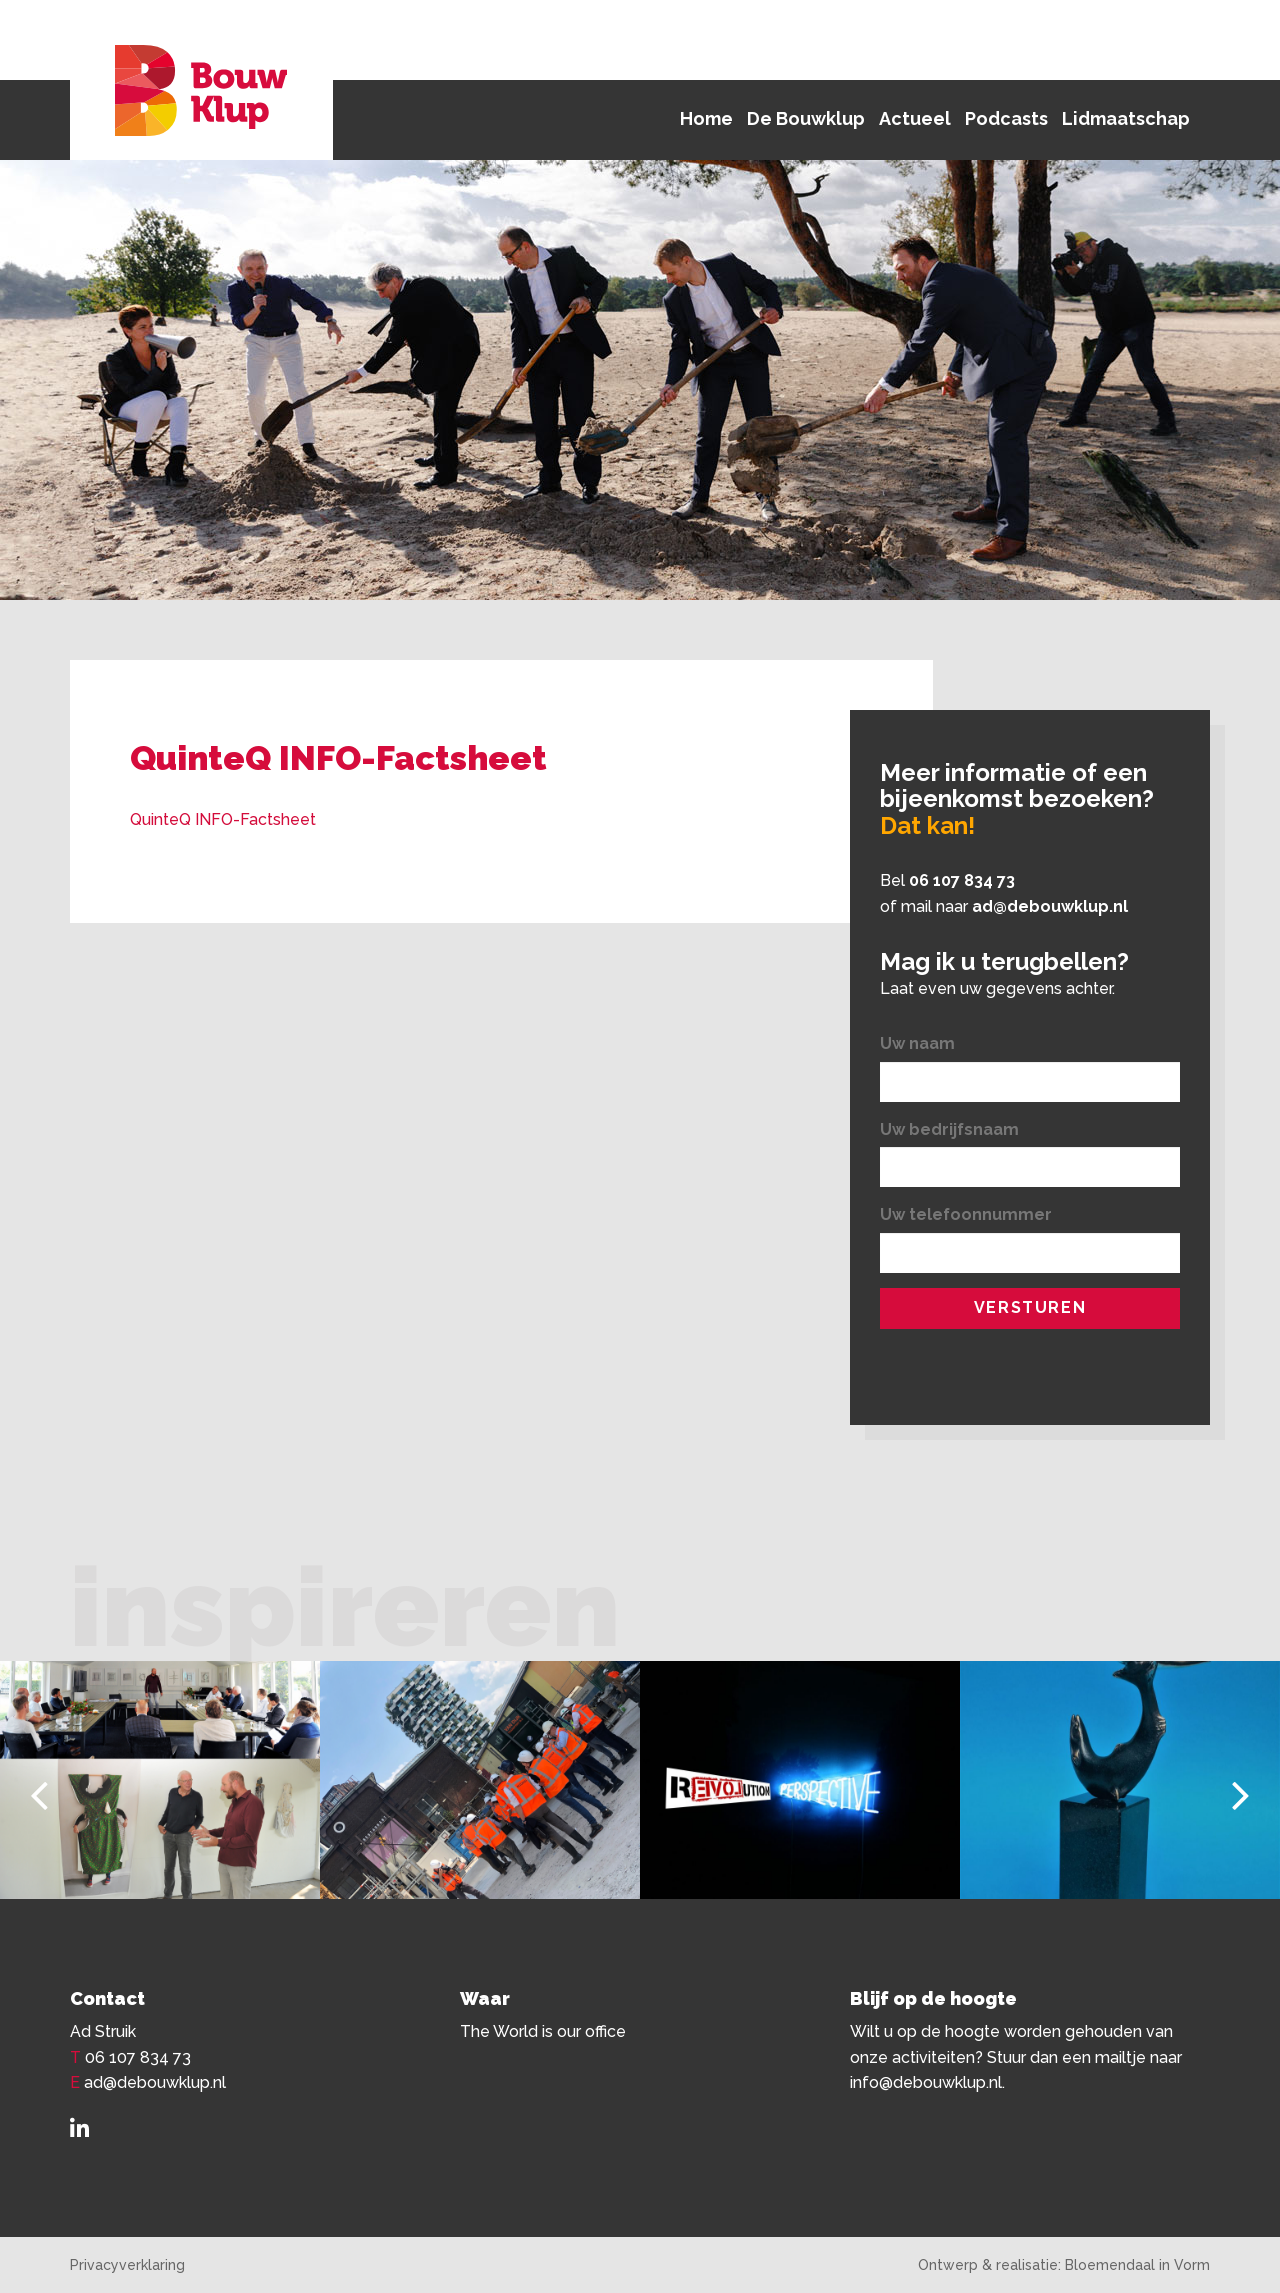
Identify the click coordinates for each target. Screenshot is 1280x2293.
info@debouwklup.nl (926, 2082)
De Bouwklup (806, 118)
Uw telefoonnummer (966, 1214)
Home (706, 118)
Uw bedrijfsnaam (949, 1129)
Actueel (915, 118)
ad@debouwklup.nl (1050, 906)
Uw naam (917, 1043)
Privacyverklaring (127, 2265)
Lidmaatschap (1126, 118)
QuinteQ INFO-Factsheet (223, 819)
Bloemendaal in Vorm (1137, 2265)
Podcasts (1006, 118)
